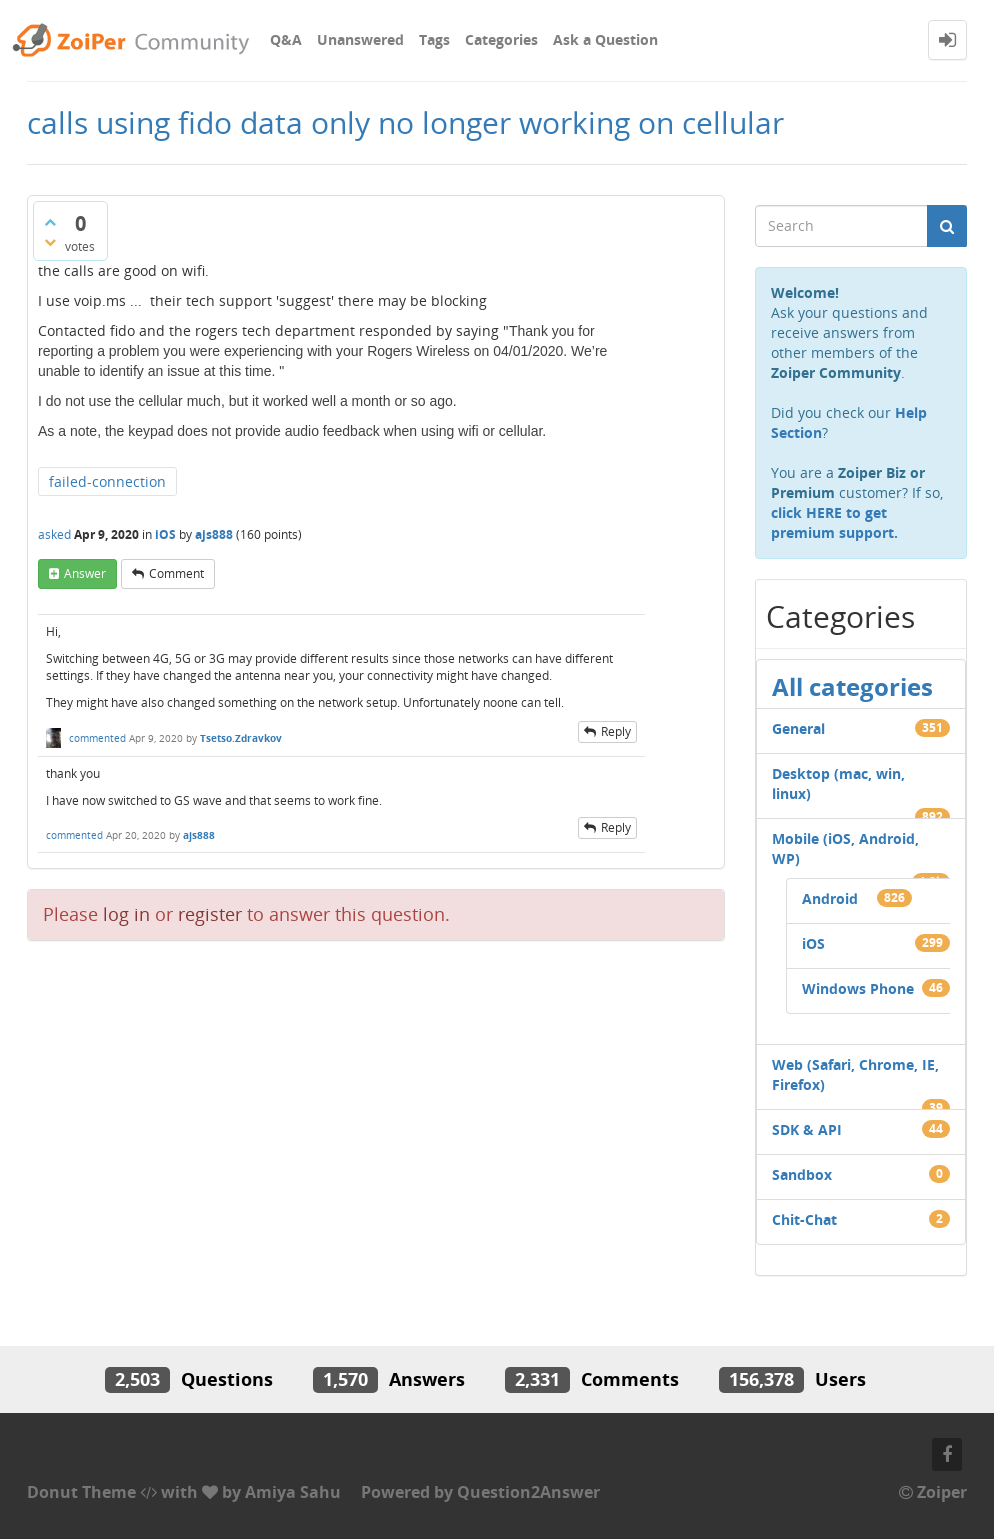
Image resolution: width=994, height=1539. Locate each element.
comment (176, 573)
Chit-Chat (804, 1219)
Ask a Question (605, 39)
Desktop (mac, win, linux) (838, 783)
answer (85, 573)
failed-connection (107, 481)
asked (54, 534)
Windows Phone (858, 988)
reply (616, 731)
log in (126, 914)
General (798, 728)
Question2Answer (528, 1492)
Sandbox (802, 1174)
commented (97, 738)
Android (830, 898)
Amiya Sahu (293, 1492)
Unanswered (360, 39)
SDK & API (807, 1129)
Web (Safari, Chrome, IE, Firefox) (855, 1074)
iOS (165, 534)
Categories (501, 39)
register (210, 914)
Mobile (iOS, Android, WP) (845, 848)
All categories (852, 686)
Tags (434, 39)
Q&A (286, 39)
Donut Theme (81, 1492)
